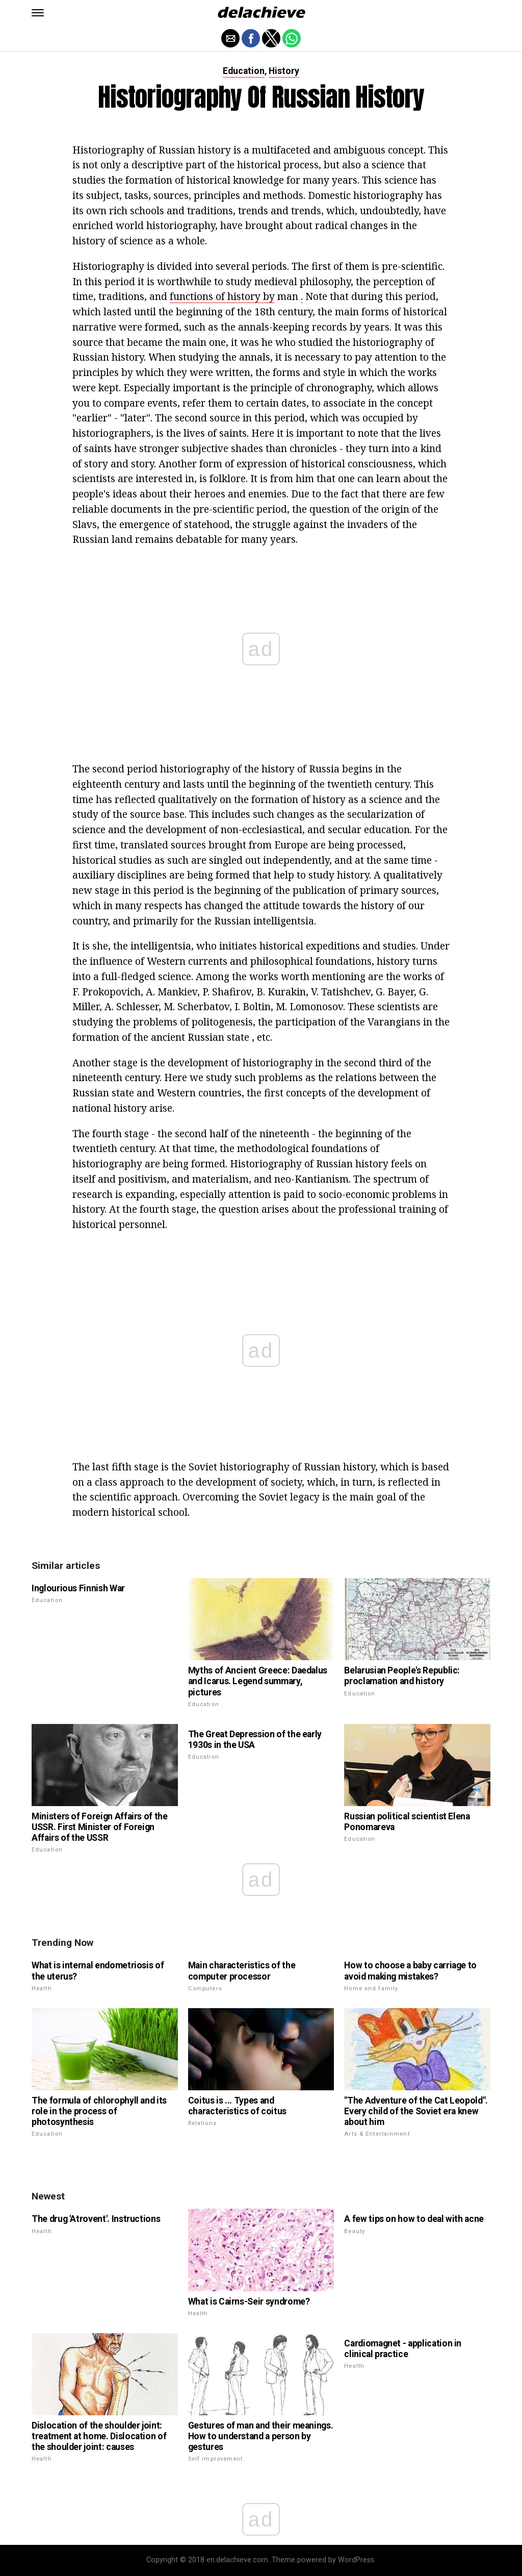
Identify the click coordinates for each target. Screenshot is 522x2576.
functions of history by (222, 296)
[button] (38, 12)
